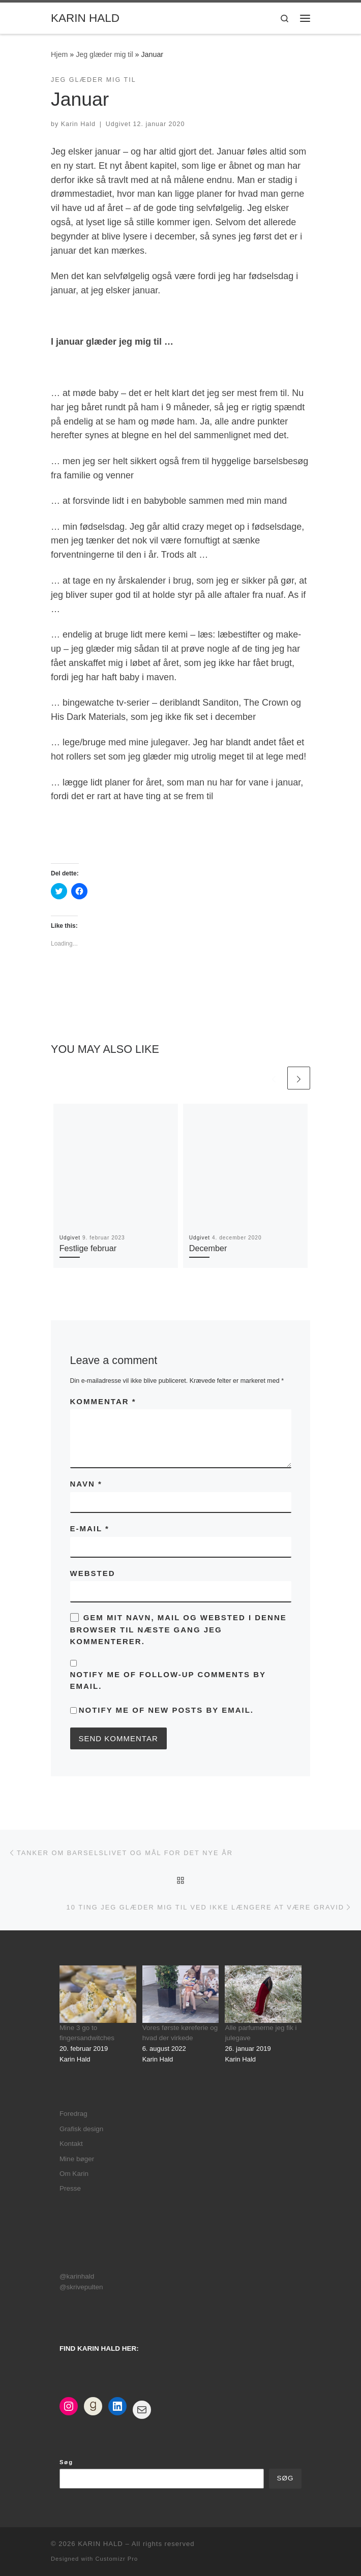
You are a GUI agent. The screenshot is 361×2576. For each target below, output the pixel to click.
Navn (86, 1483)
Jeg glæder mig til (104, 54)
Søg (66, 2462)
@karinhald (77, 2276)
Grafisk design (81, 2129)
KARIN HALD (100, 2544)
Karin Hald (78, 124)
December (208, 1248)
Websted (92, 1573)
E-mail (89, 1528)
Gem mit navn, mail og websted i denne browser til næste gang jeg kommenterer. (178, 1629)
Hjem (59, 54)
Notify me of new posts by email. (166, 1710)
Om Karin (73, 2173)
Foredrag (73, 2113)
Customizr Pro (116, 2559)
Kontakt (71, 2143)
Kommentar (103, 1401)
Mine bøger (76, 2159)
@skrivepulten (81, 2287)
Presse (70, 2188)
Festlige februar (87, 1248)
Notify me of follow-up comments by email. (168, 1680)
